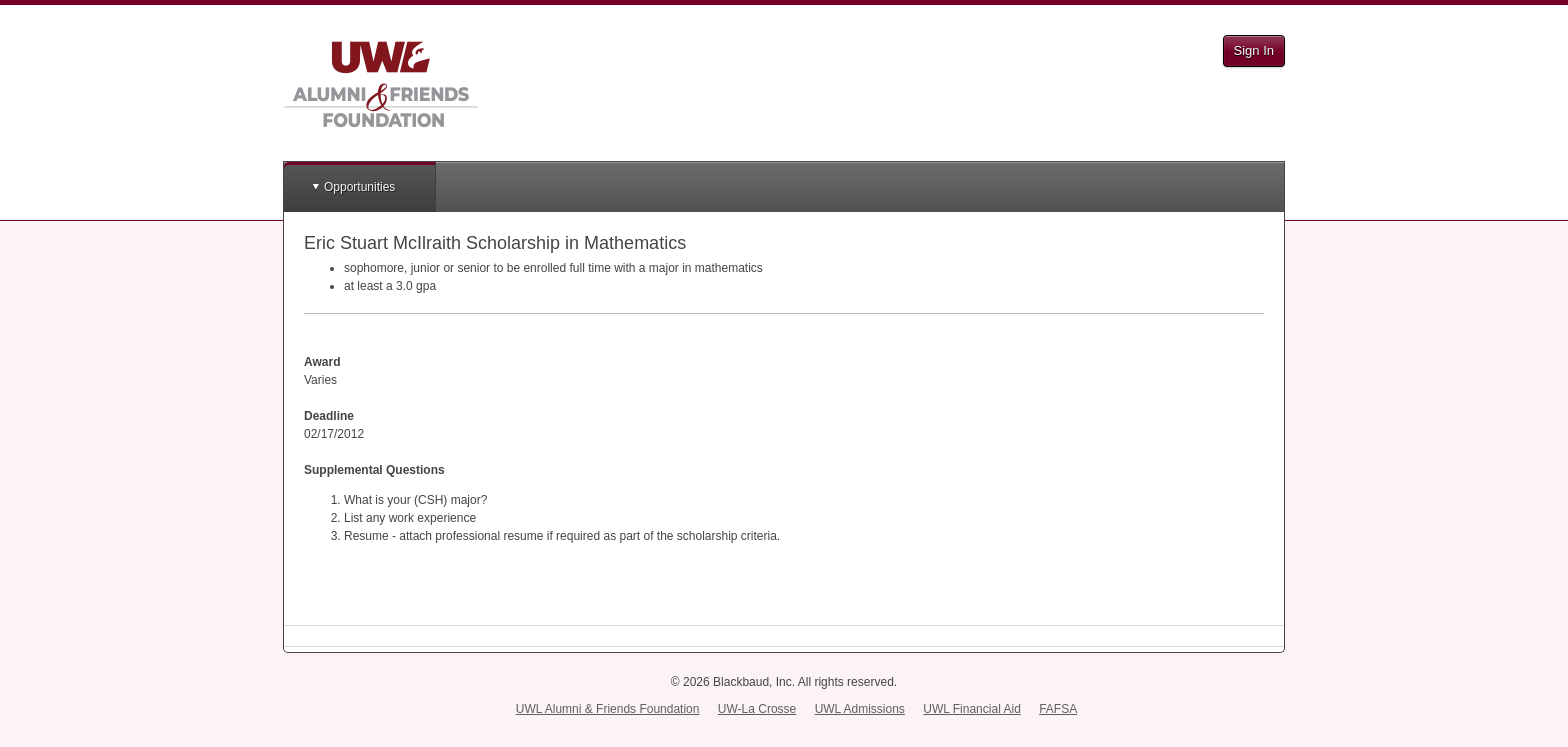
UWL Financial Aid (972, 709)
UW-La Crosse (757, 709)
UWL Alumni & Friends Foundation (608, 709)
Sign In (1254, 50)
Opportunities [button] (359, 187)
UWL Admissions (860, 709)
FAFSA (1058, 709)
